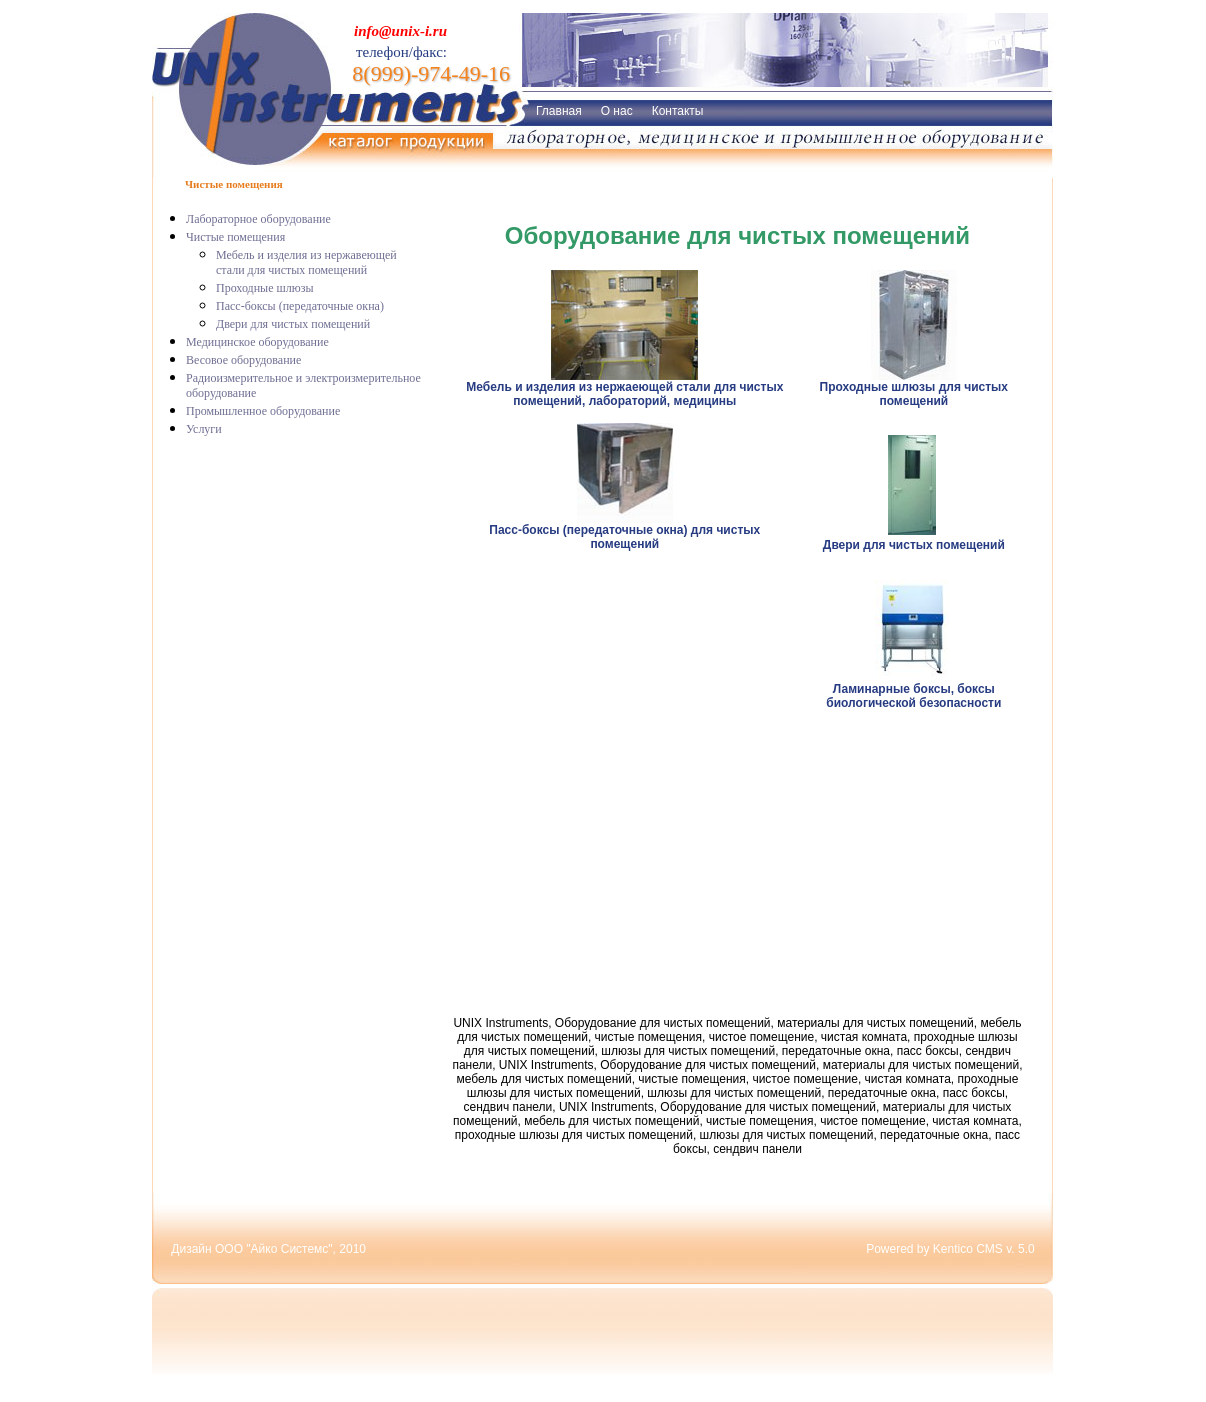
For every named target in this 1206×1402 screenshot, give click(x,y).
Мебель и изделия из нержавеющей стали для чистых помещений (306, 262)
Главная (559, 111)
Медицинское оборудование (257, 342)
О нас (617, 111)
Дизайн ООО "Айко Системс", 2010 (268, 1249)
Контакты (678, 111)
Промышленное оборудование (263, 411)
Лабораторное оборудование (258, 219)
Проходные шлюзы (264, 288)
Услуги (204, 429)
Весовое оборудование (243, 360)
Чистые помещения (235, 237)
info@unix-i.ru (400, 31)
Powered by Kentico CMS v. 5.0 (950, 1249)
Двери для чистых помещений (293, 324)
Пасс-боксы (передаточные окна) (300, 306)
